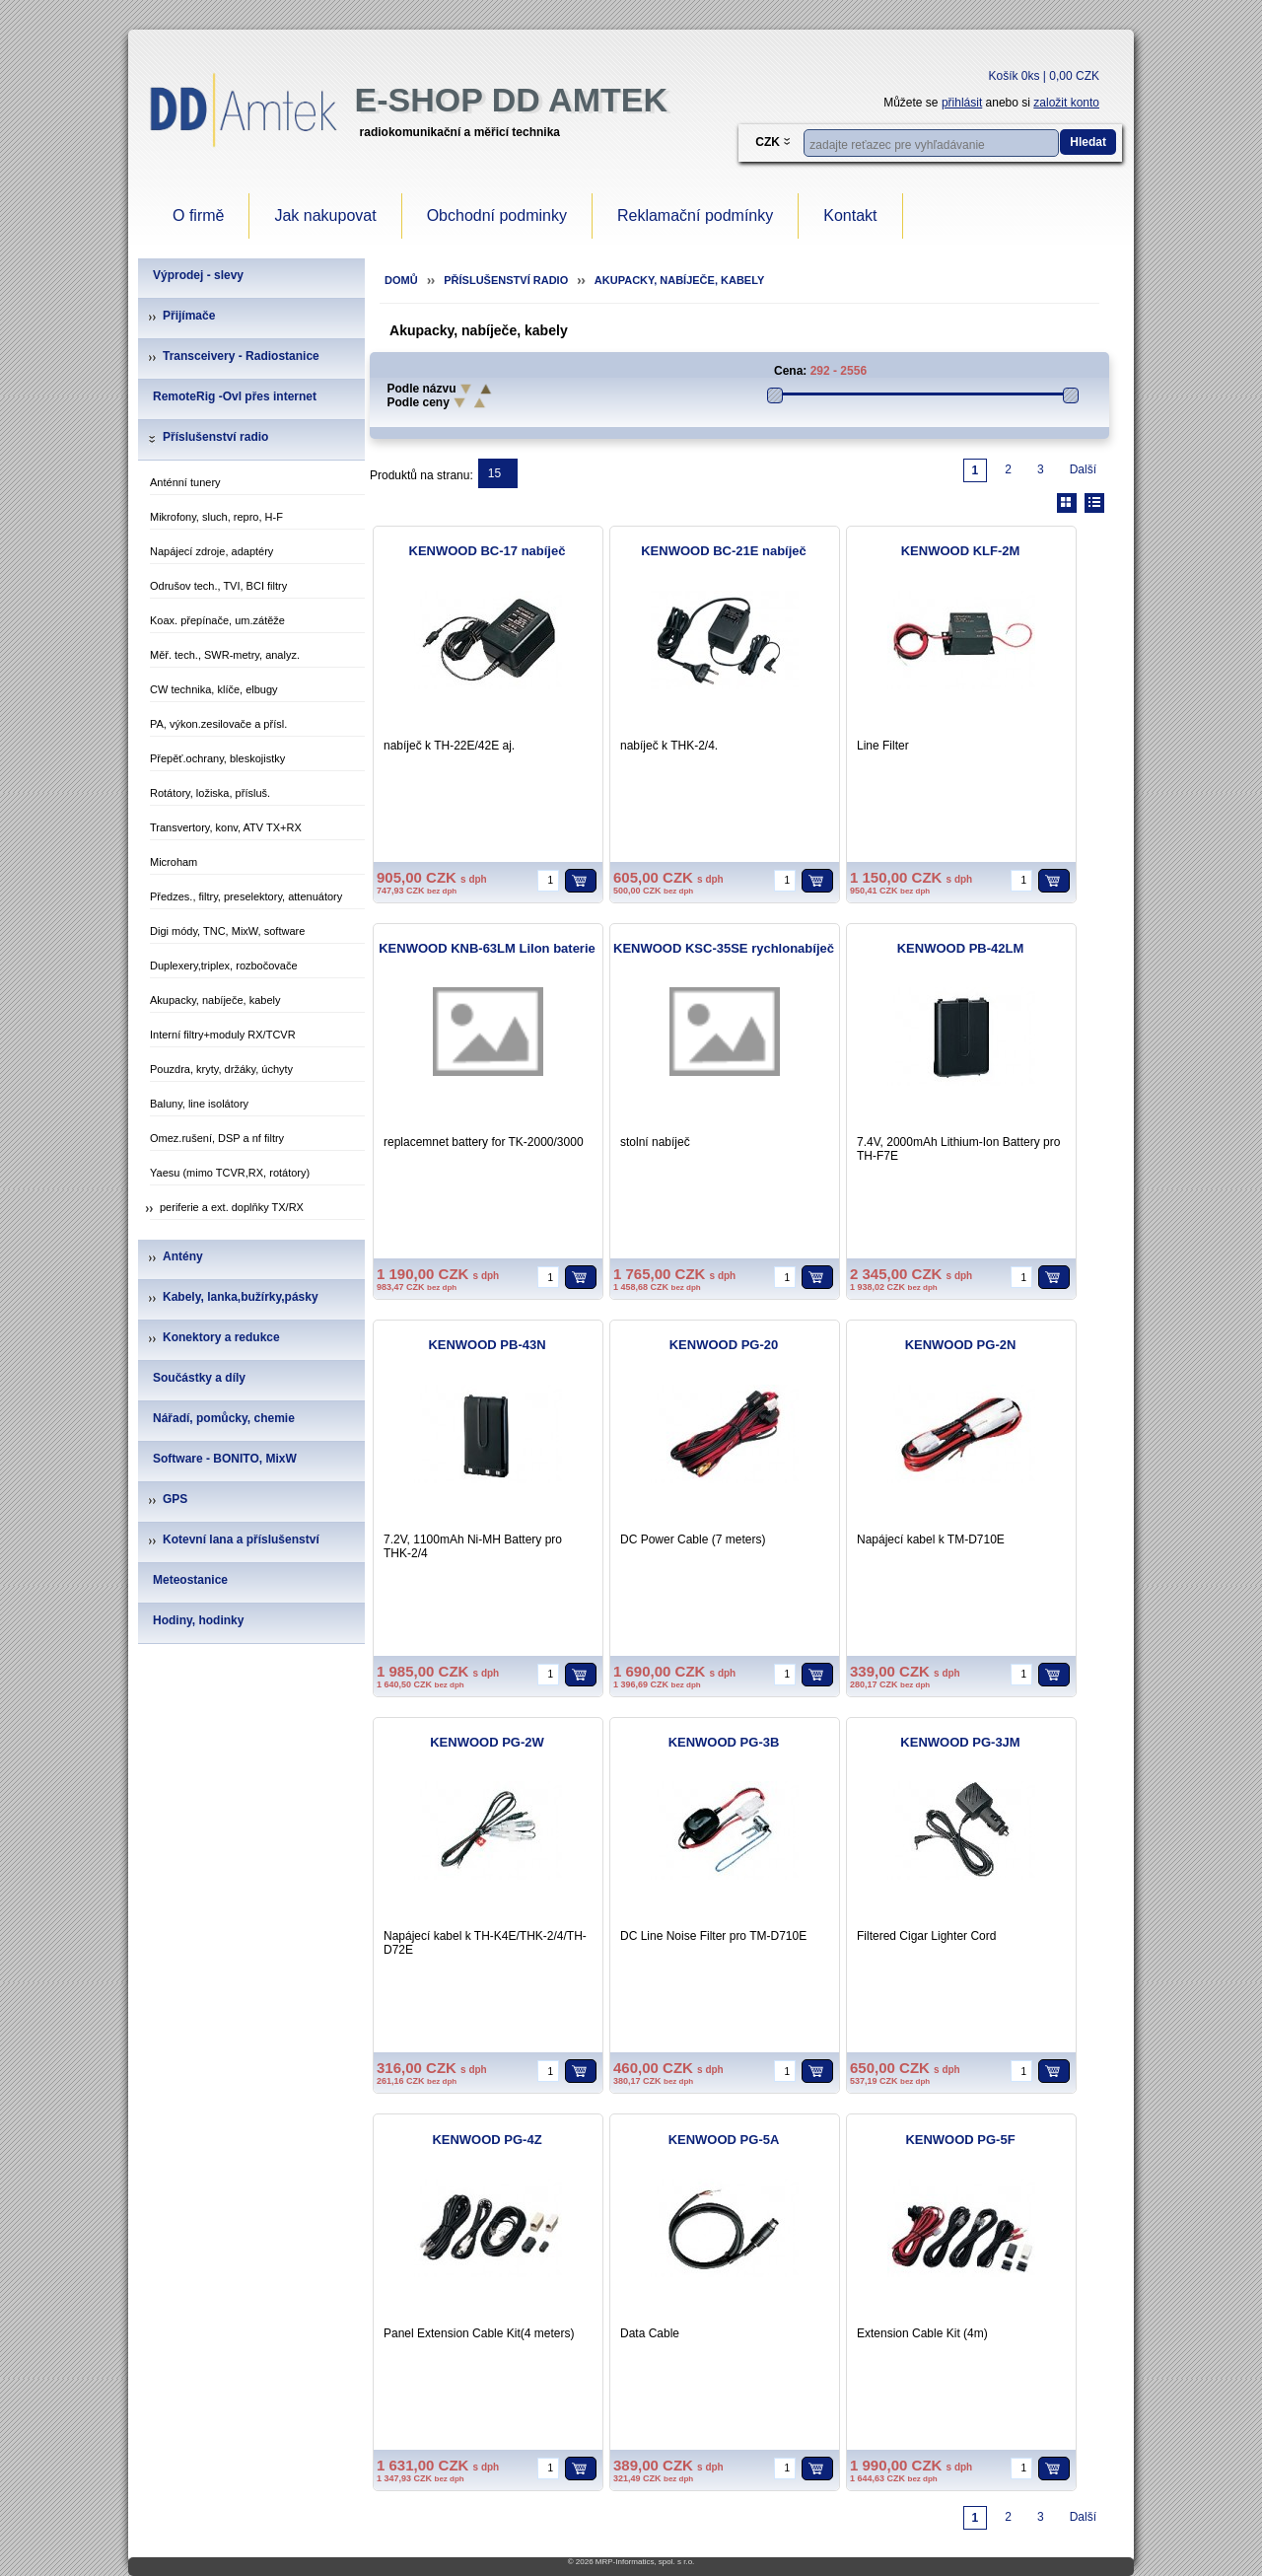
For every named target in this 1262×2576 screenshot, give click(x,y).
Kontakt (849, 215)
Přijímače (189, 315)
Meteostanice (190, 1580)
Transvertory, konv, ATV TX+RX (226, 827)
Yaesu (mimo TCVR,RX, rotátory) (230, 1173)
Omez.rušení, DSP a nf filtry (217, 1138)
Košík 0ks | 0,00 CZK (1044, 76)
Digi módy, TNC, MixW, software (227, 931)
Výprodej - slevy (198, 275)
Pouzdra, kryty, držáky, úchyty (221, 1069)
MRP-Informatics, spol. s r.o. (645, 2561)
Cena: (790, 371)
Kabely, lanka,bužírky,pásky (240, 1297)
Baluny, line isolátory (199, 1103)
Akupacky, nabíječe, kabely (215, 1000)
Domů (401, 280)
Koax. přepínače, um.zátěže (217, 620)
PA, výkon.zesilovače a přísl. (218, 724)
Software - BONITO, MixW (225, 1459)
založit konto (1066, 102)
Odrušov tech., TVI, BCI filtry (218, 586)
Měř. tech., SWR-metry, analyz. (225, 655)
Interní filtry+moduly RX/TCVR (223, 1034)
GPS (175, 1499)
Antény (183, 1256)
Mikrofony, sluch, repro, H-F (216, 517)
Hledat (1088, 142)
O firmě (198, 215)
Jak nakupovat (325, 215)
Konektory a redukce (221, 1337)
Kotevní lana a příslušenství (241, 1539)
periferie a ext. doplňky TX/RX (232, 1207)
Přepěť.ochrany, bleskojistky (217, 758)
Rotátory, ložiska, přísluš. (210, 793)
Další (1083, 469)
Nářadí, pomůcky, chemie (224, 1418)
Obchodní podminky (497, 215)
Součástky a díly (199, 1378)
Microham (173, 862)
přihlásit (962, 102)
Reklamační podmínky (695, 215)
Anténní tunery (185, 482)
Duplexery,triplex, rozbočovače (224, 965)
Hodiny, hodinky (198, 1620)
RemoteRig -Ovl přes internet (234, 396)
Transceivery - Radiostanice (241, 356)
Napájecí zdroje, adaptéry (211, 551)
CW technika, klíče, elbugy (214, 689)
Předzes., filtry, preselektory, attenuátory (246, 896)
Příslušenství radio (215, 437)
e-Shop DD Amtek (511, 99)
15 (494, 473)
